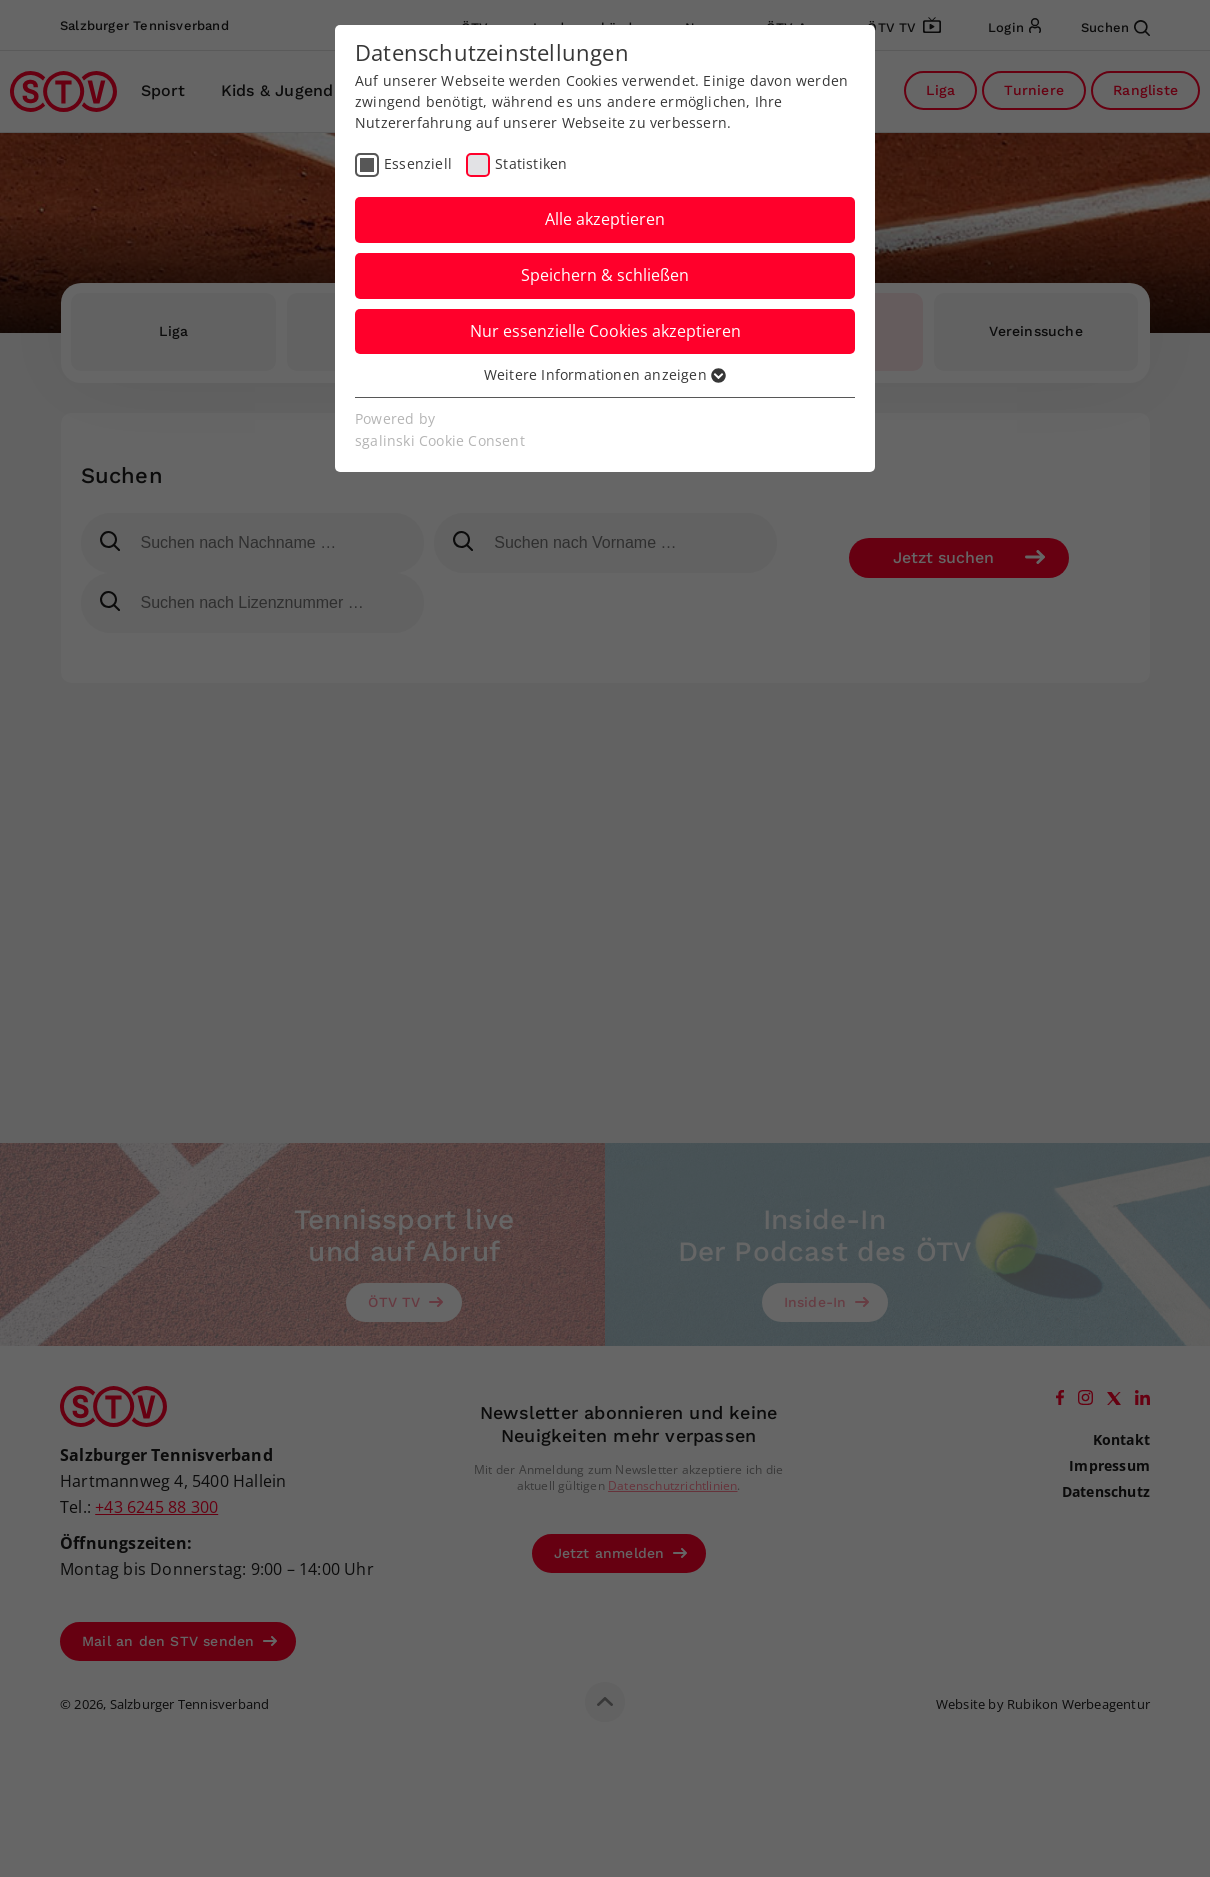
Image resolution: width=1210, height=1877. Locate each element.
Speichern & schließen (605, 275)
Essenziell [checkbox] (418, 163)
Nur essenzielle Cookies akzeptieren (605, 331)
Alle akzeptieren (605, 219)
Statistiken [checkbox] (531, 163)
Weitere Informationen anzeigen (605, 374)
